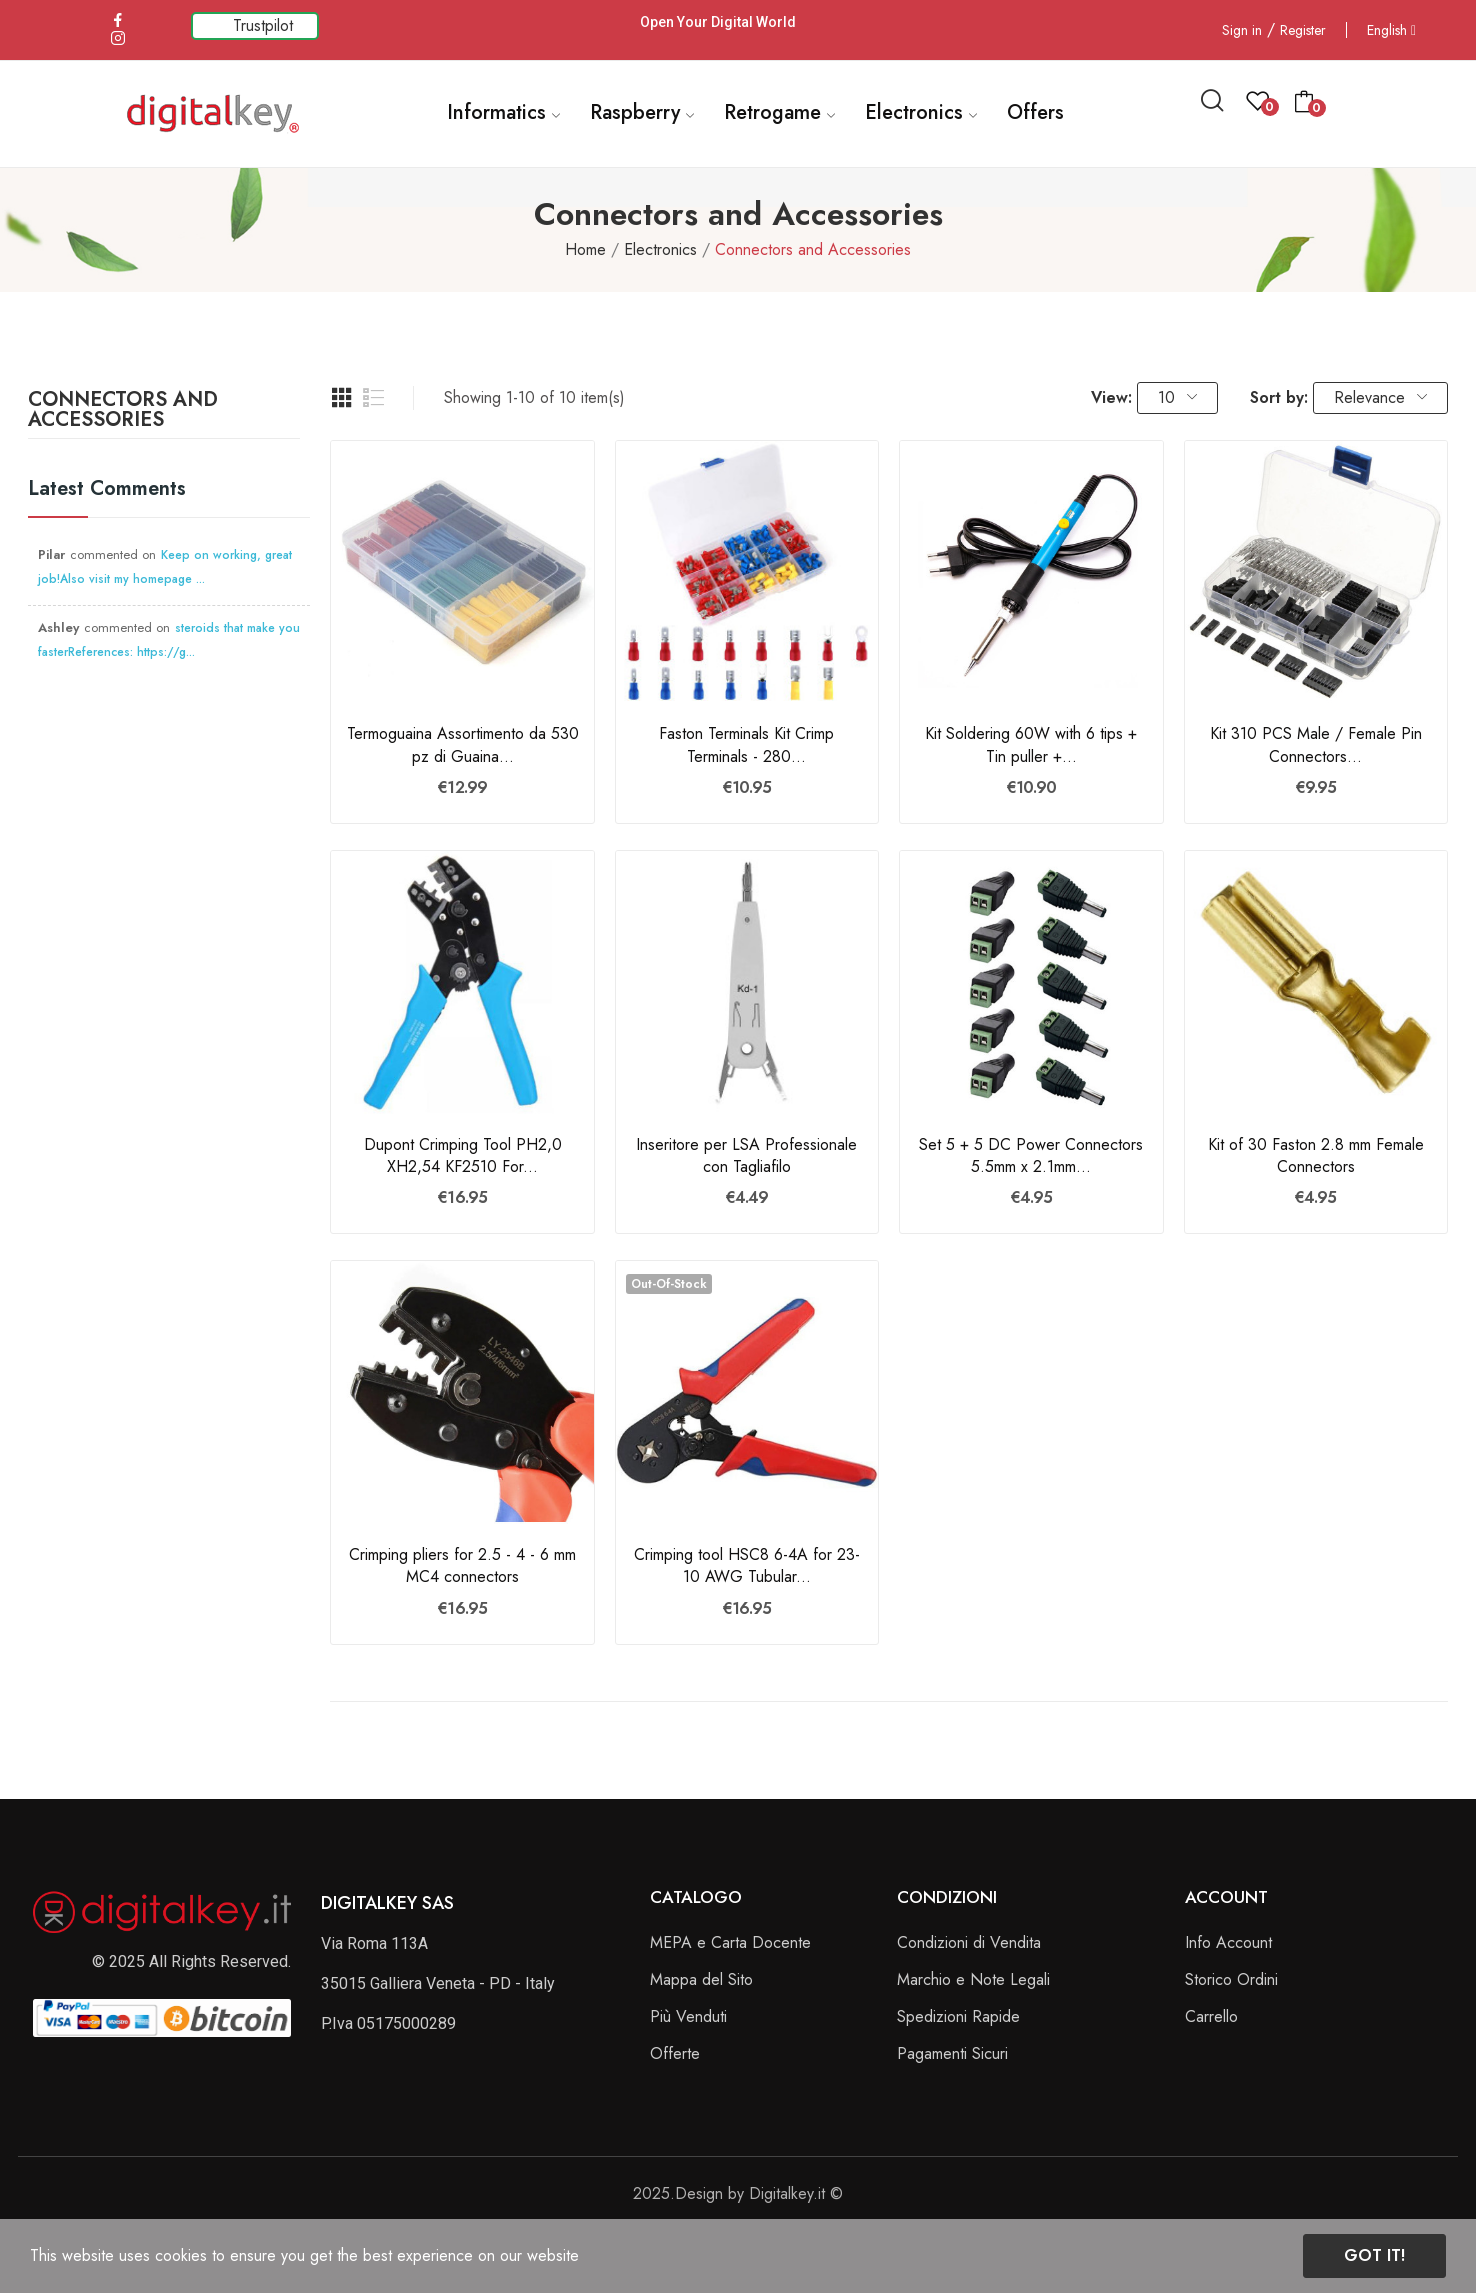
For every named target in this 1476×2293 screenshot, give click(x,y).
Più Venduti (688, 2016)
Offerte (675, 2053)
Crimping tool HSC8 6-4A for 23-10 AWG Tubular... (747, 1566)
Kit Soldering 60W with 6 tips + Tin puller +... (1031, 745)
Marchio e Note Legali (973, 1979)
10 (1177, 397)
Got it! (1374, 2255)
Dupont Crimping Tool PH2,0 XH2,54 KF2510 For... (463, 1156)
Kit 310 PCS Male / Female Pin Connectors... (1316, 745)
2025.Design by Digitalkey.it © (738, 2193)
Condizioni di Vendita (969, 1942)
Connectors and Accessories (123, 412)
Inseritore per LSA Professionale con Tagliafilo (746, 1156)
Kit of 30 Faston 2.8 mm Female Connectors (1316, 1156)
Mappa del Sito (701, 1979)
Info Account (1228, 1942)
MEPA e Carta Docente (730, 1942)
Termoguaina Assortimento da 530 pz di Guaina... (463, 745)
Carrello (1211, 2016)
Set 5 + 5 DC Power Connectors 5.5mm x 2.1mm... (1031, 1156)
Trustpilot (263, 25)
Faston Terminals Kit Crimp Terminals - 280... (746, 745)
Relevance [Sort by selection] (1380, 397)
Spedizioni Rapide (958, 2016)
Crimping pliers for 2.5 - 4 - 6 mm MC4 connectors (462, 1566)
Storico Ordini (1231, 1979)
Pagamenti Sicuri (952, 2053)
